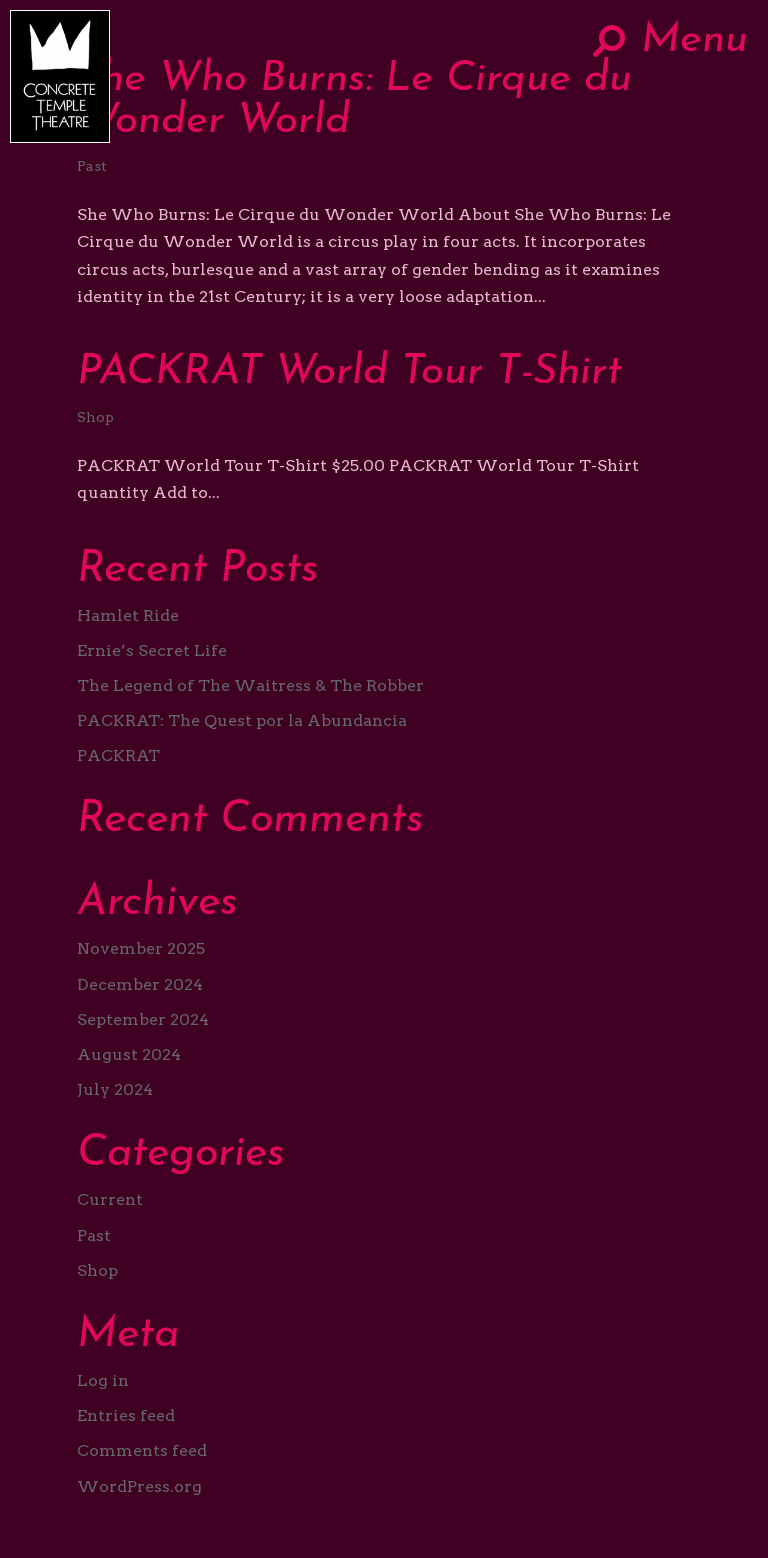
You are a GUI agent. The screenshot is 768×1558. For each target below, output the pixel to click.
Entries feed (126, 1415)
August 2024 (129, 1054)
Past (92, 166)
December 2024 (140, 984)
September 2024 (143, 1019)
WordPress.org (139, 1486)
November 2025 (141, 948)
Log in (103, 1380)
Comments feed (142, 1450)
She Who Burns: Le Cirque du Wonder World (354, 100)
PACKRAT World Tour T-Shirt (349, 372)
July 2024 (115, 1089)
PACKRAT (118, 755)
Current (110, 1199)
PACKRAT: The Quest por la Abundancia (242, 720)
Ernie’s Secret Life (152, 650)
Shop (95, 417)
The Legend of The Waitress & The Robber (250, 685)
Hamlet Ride (128, 615)
